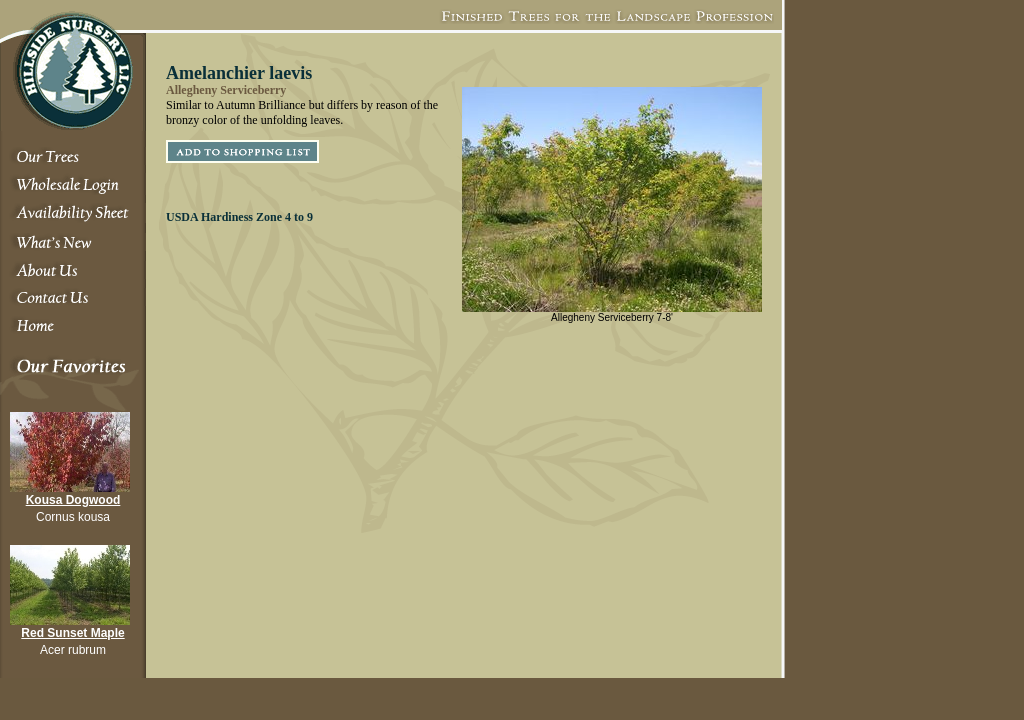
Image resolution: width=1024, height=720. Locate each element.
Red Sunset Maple (72, 633)
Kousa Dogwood (73, 500)
